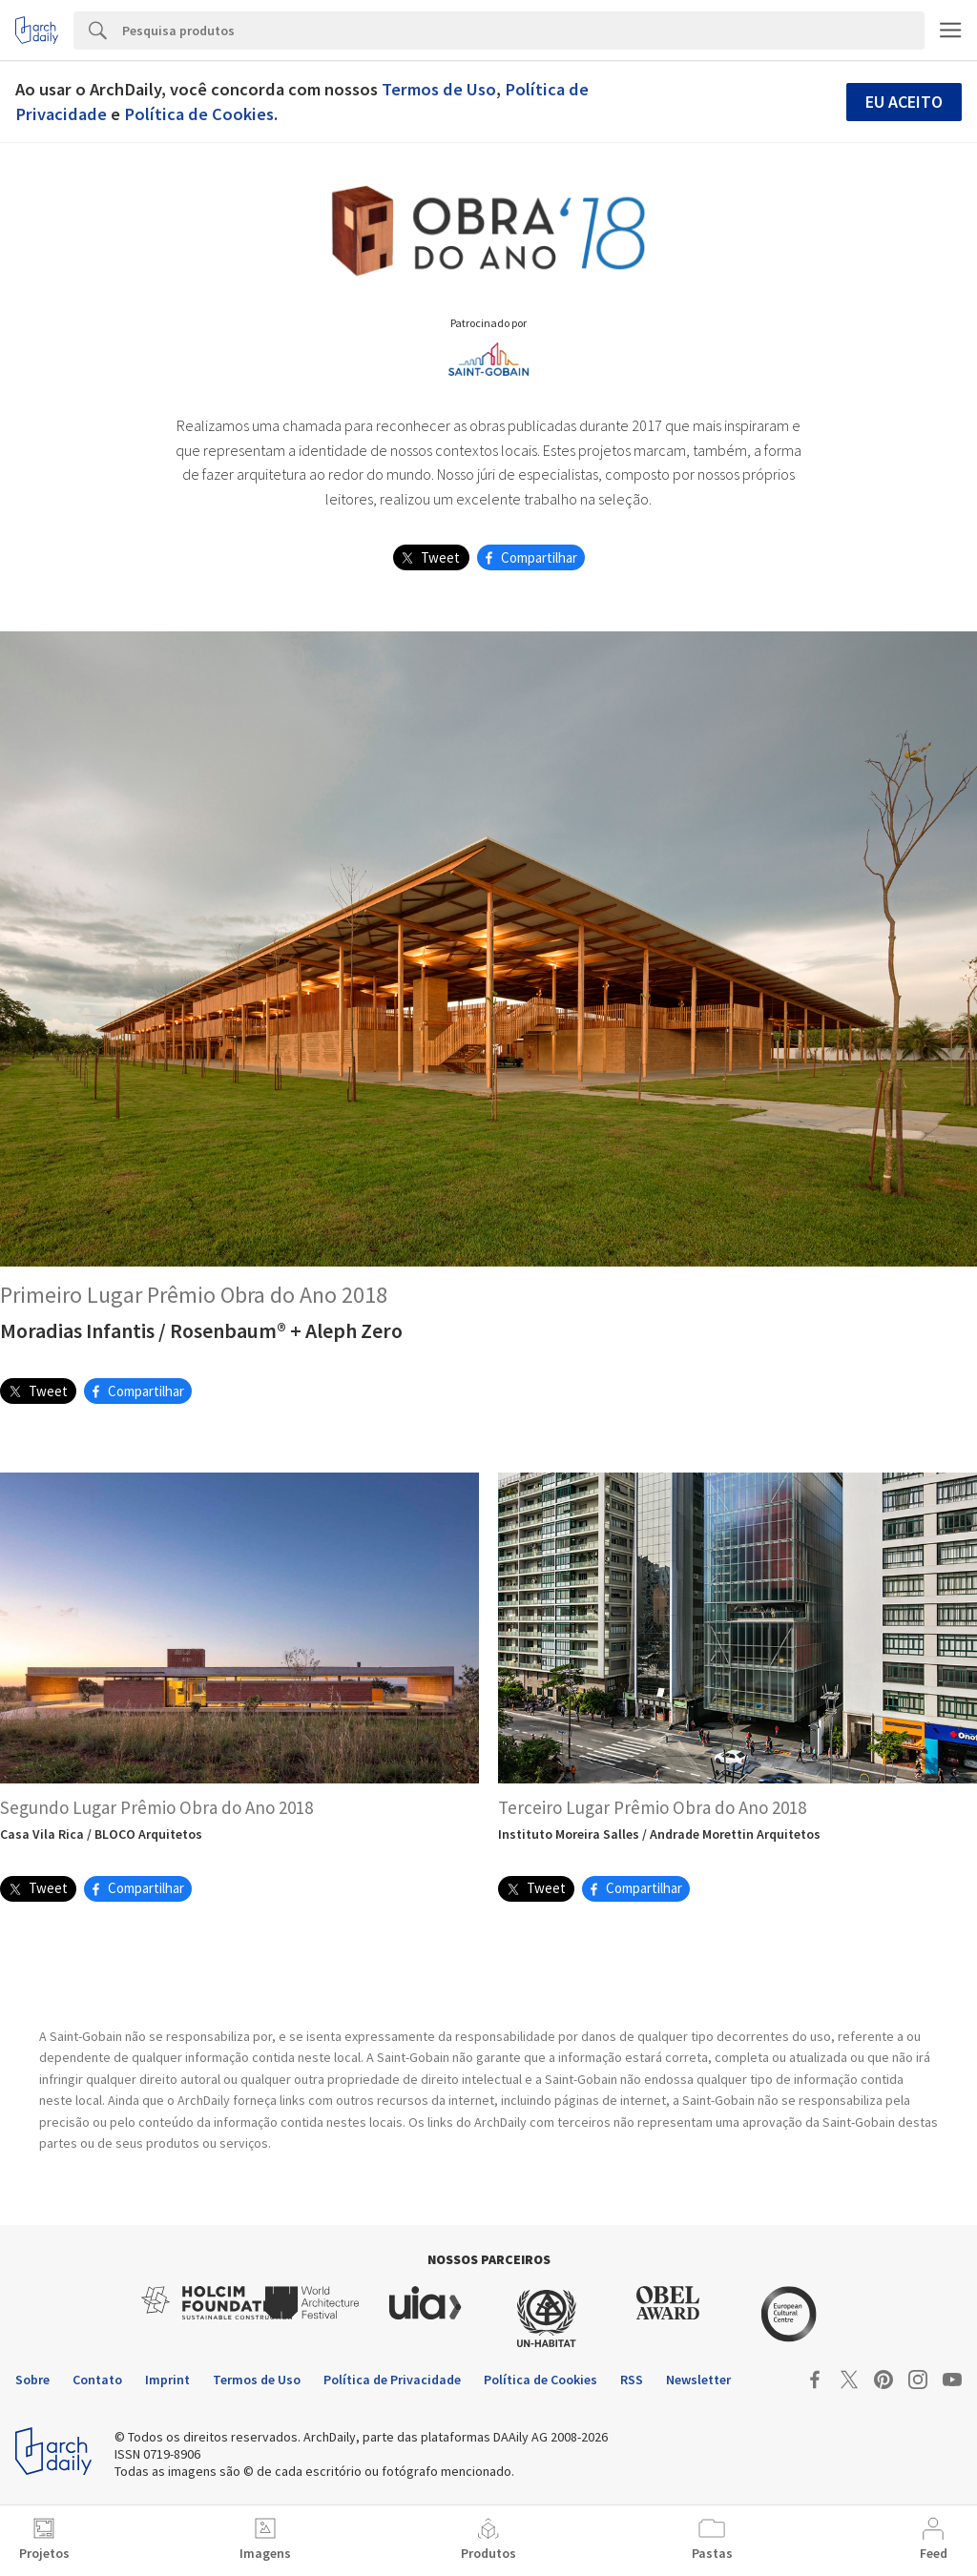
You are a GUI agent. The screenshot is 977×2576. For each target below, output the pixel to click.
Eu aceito (904, 102)
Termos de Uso (439, 89)
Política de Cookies (199, 114)
